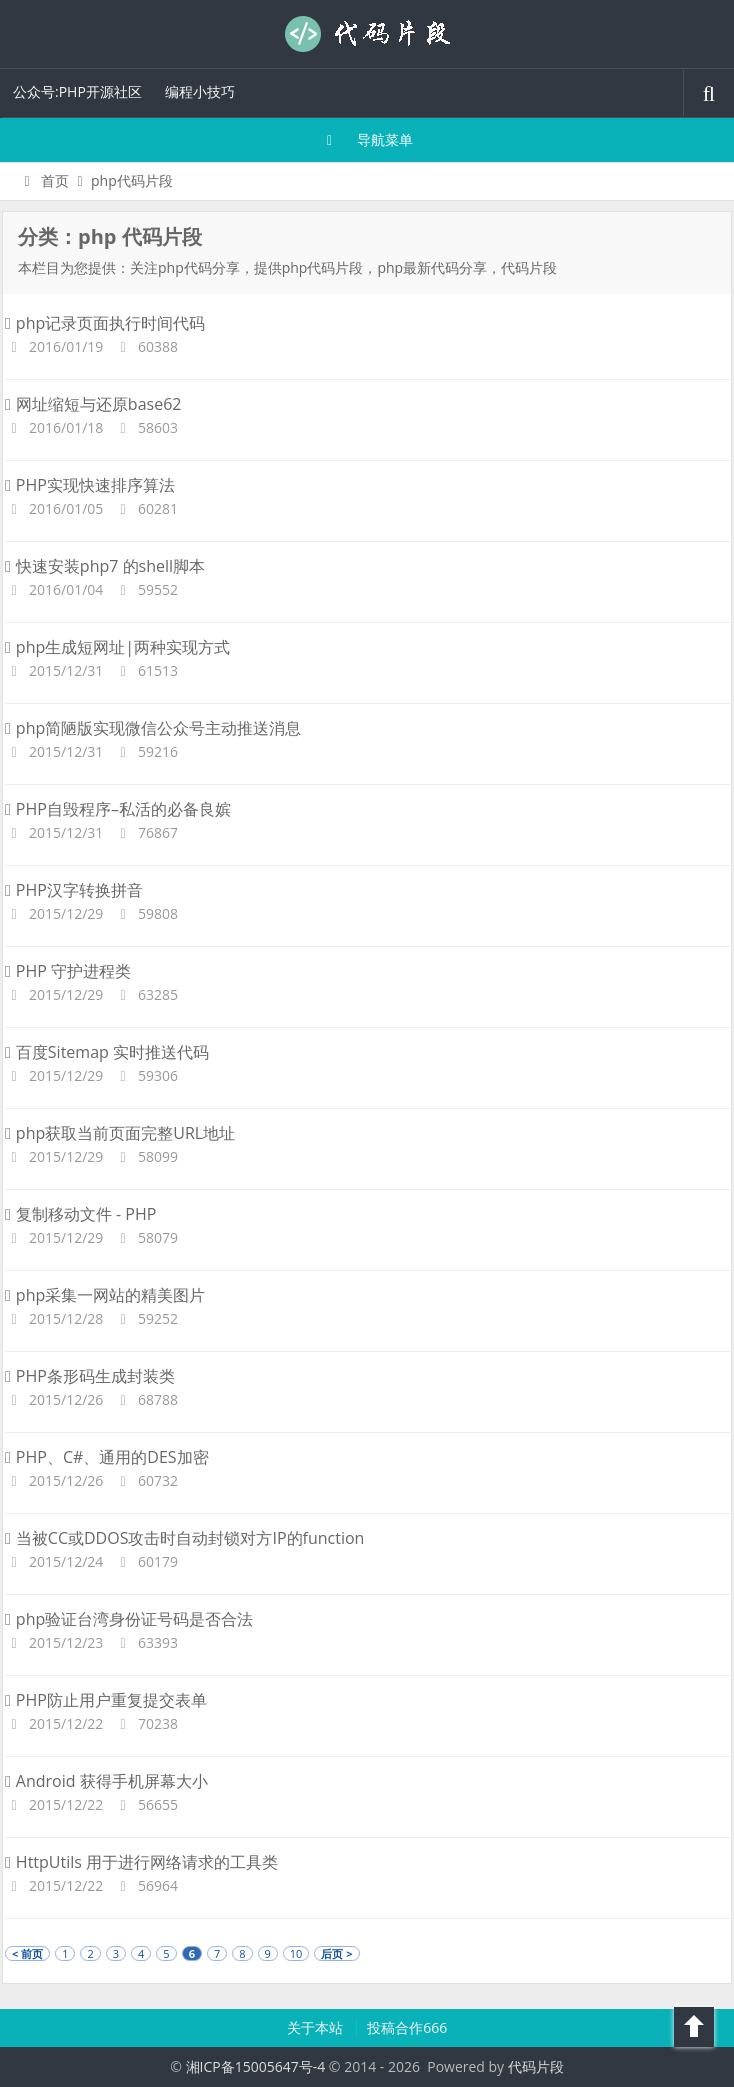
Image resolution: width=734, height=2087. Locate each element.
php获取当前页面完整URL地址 (120, 1133)
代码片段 (367, 34)
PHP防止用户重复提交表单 (106, 1700)
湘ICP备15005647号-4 (256, 2066)
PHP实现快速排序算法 (90, 485)
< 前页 (27, 1953)
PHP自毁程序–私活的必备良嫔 (118, 809)
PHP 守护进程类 (68, 971)
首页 (43, 180)
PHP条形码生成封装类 (90, 1376)
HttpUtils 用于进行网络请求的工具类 (141, 1862)
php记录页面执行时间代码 (105, 323)
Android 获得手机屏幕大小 (106, 1781)
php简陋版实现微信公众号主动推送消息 (153, 728)
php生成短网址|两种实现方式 (117, 647)
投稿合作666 (407, 2027)
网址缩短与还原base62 (93, 404)
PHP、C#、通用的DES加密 (107, 1457)
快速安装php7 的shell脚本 (105, 566)
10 (296, 1953)
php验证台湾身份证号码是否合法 (129, 1619)
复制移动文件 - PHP (80, 1214)
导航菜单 (367, 139)
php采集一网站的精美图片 (105, 1295)
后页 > (336, 1953)
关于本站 (317, 2027)
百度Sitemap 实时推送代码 (107, 1052)
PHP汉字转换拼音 (74, 890)
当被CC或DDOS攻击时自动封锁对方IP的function (184, 1538)
